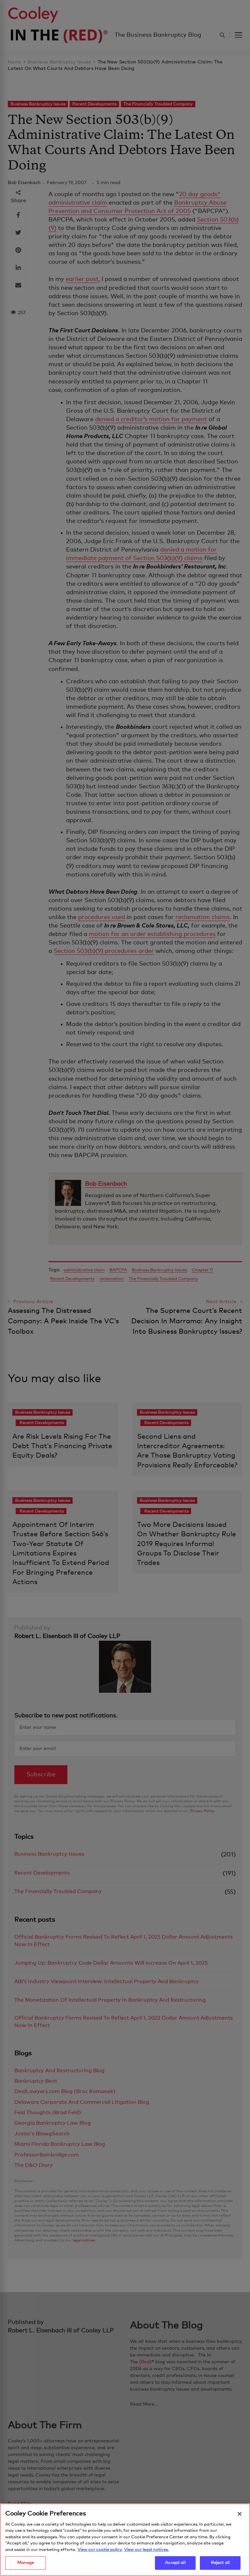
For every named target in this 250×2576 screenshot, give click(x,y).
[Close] (239, 2514)
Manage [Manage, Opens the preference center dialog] (25, 2564)
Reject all (220, 2564)
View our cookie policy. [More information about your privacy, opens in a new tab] (99, 2550)
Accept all (175, 2564)
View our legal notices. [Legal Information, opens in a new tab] (146, 2550)
